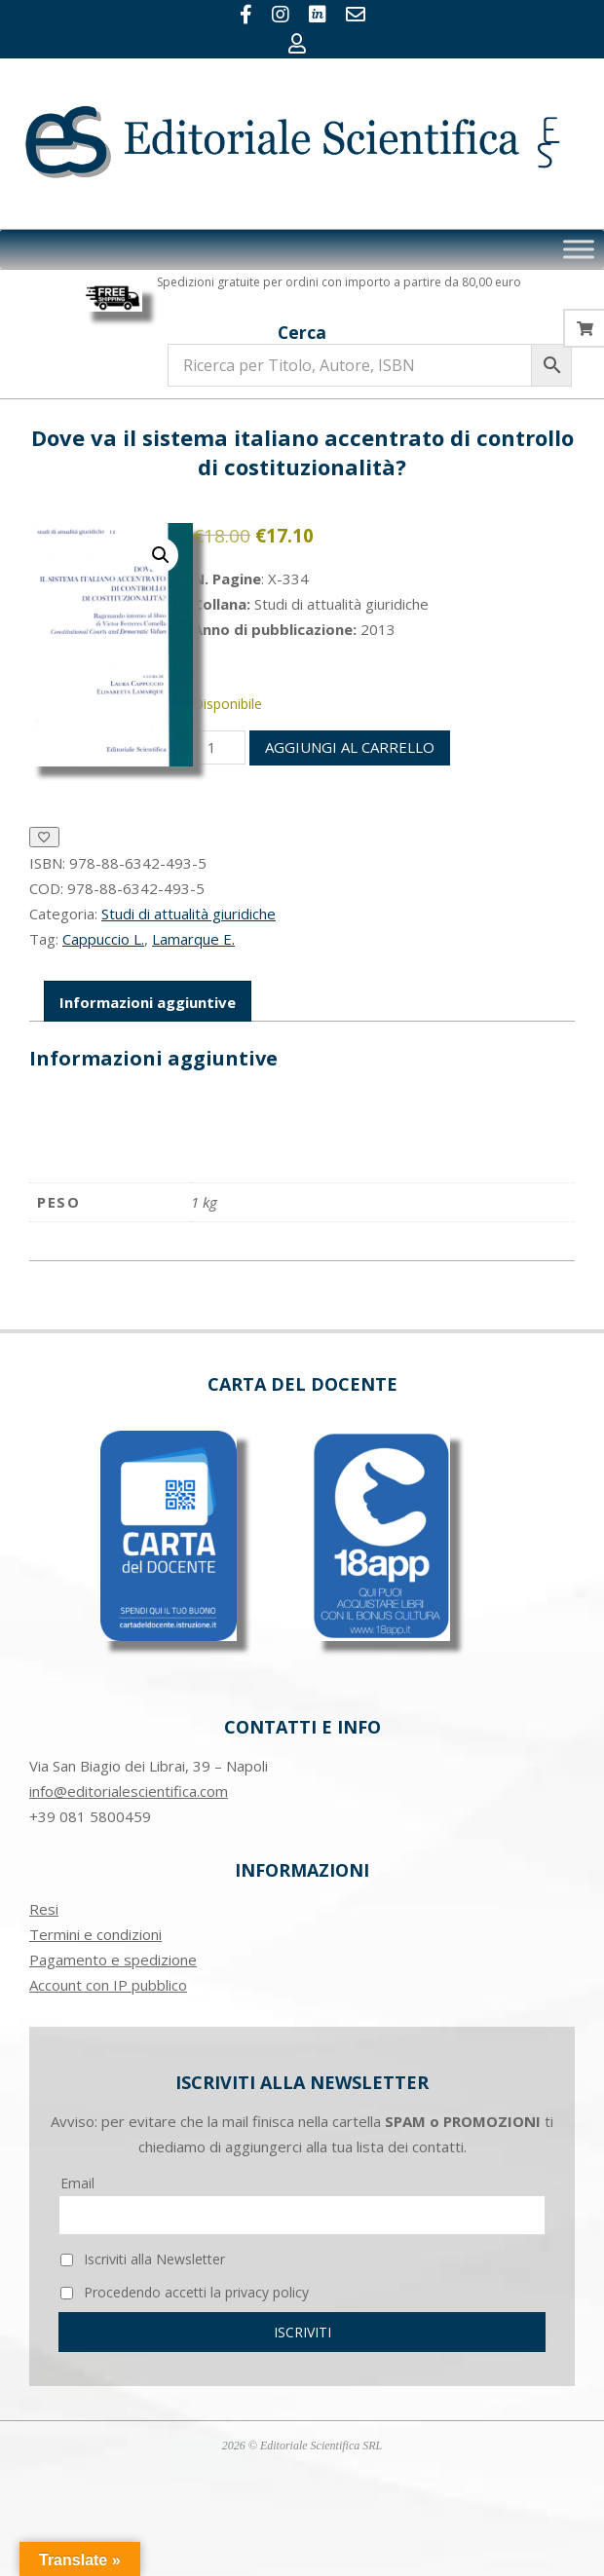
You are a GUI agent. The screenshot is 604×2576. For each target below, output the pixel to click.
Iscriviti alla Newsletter (142, 2259)
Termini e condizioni (95, 1934)
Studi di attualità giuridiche (188, 913)
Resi (43, 1909)
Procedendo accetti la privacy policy (184, 2292)
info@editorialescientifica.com (128, 1791)
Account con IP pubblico (108, 1985)
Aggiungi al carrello (349, 747)
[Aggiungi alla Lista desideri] (44, 837)
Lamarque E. (193, 939)
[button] (160, 555)
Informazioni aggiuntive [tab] (147, 1002)
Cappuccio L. (103, 939)
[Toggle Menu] (578, 250)
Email (77, 2183)
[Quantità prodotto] (219, 747)
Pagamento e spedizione (113, 1959)
